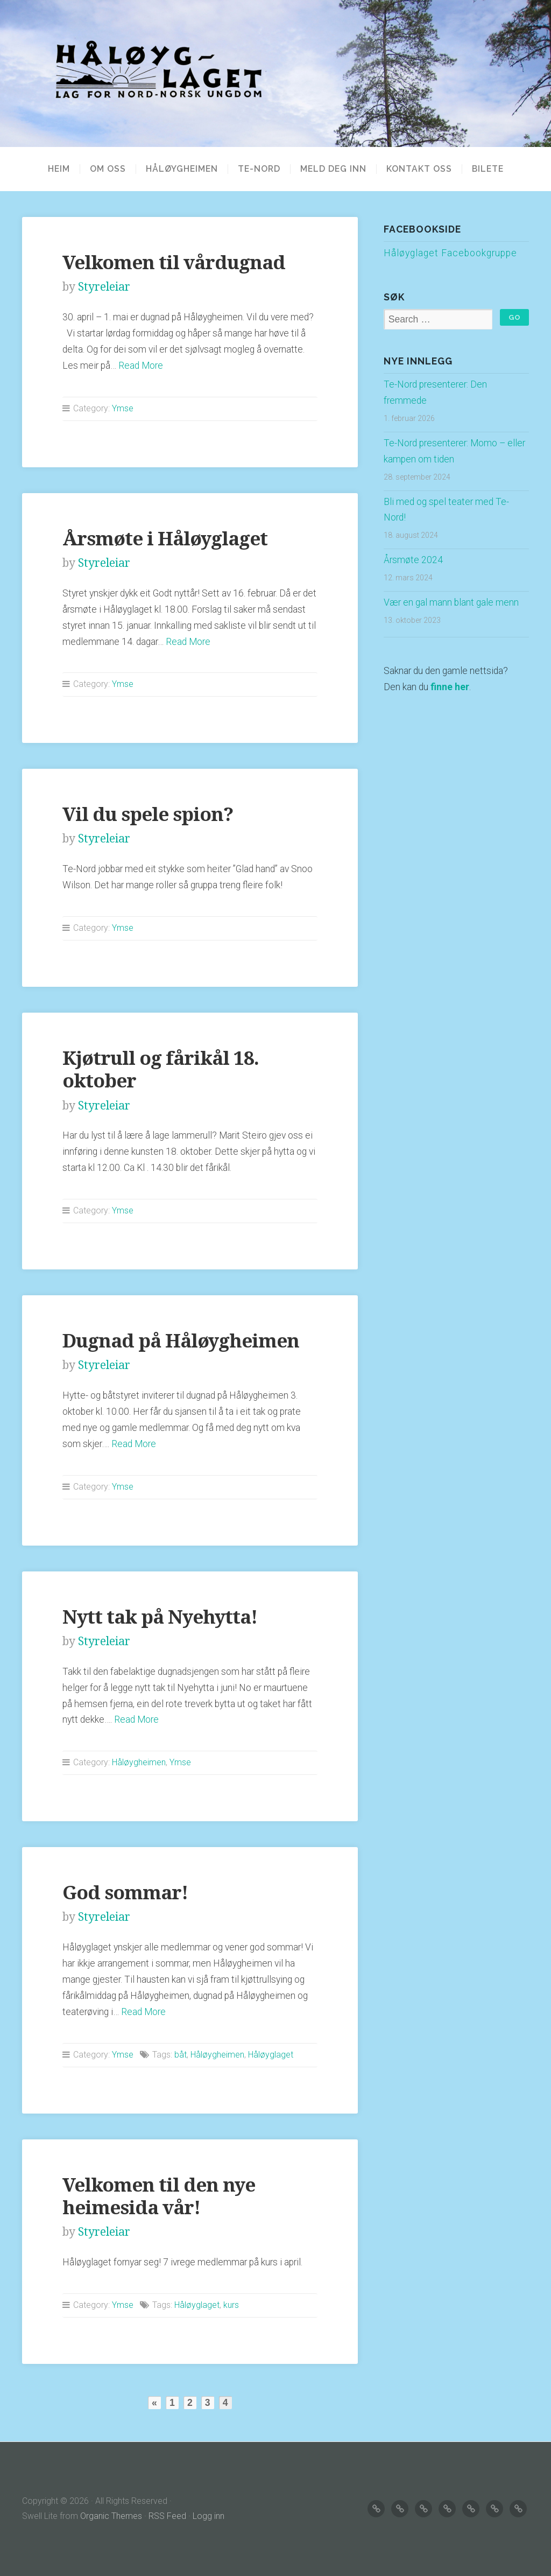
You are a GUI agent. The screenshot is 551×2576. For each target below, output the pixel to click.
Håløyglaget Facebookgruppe (450, 253)
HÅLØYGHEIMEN (182, 169)
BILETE (488, 169)
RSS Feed (167, 2516)
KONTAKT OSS (419, 169)
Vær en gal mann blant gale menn (451, 602)
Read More (140, 365)
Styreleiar (104, 286)
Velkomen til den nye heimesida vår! (158, 2196)
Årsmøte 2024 (413, 559)
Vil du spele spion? (147, 814)
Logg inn (208, 2516)
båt (180, 2054)
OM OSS (108, 169)
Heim (59, 169)
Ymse (122, 408)
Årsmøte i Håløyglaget (164, 539)
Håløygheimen (139, 1762)
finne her (449, 687)
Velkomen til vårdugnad (173, 262)
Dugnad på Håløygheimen (180, 1341)
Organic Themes (111, 2516)
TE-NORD (259, 169)
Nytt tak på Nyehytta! (159, 1617)
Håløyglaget (270, 2054)
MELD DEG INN (333, 169)
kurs (231, 2305)
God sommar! (125, 1893)
